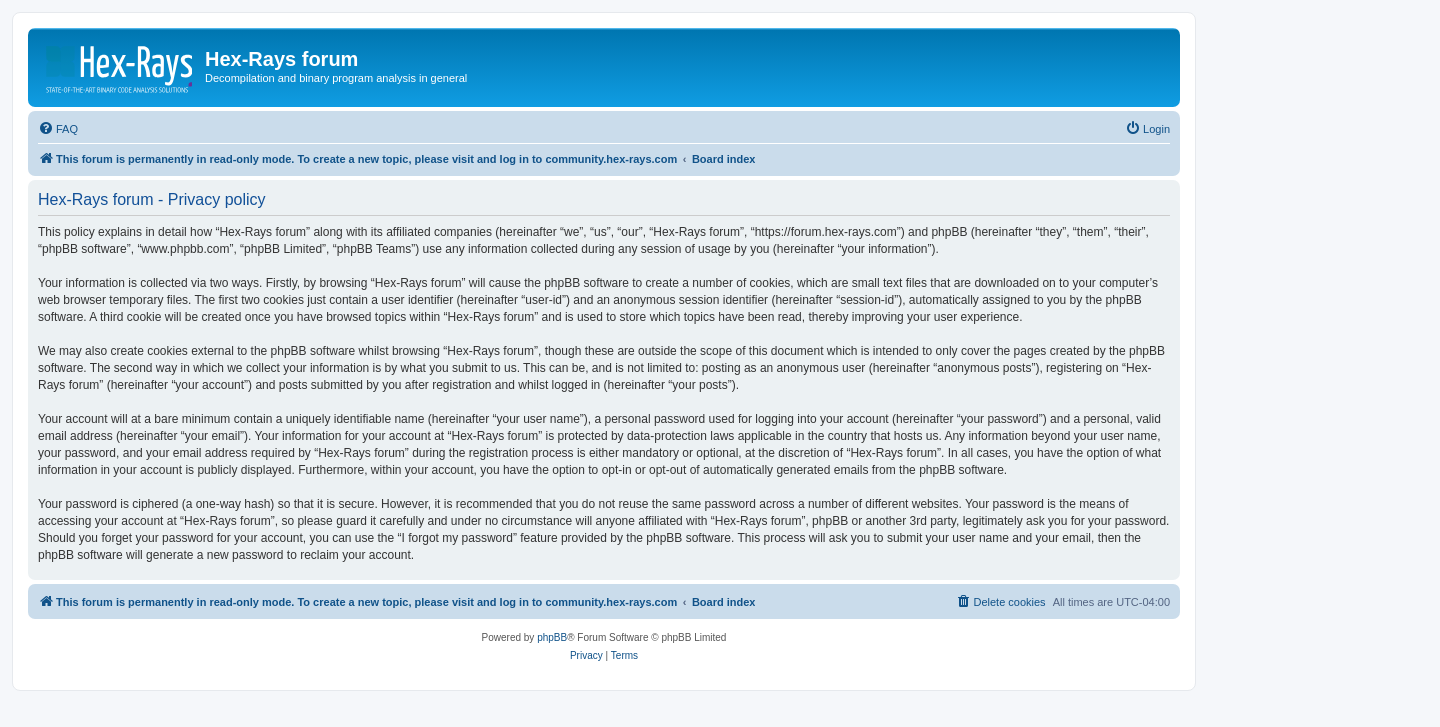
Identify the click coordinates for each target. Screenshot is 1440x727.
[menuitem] (58, 129)
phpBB (552, 637)
